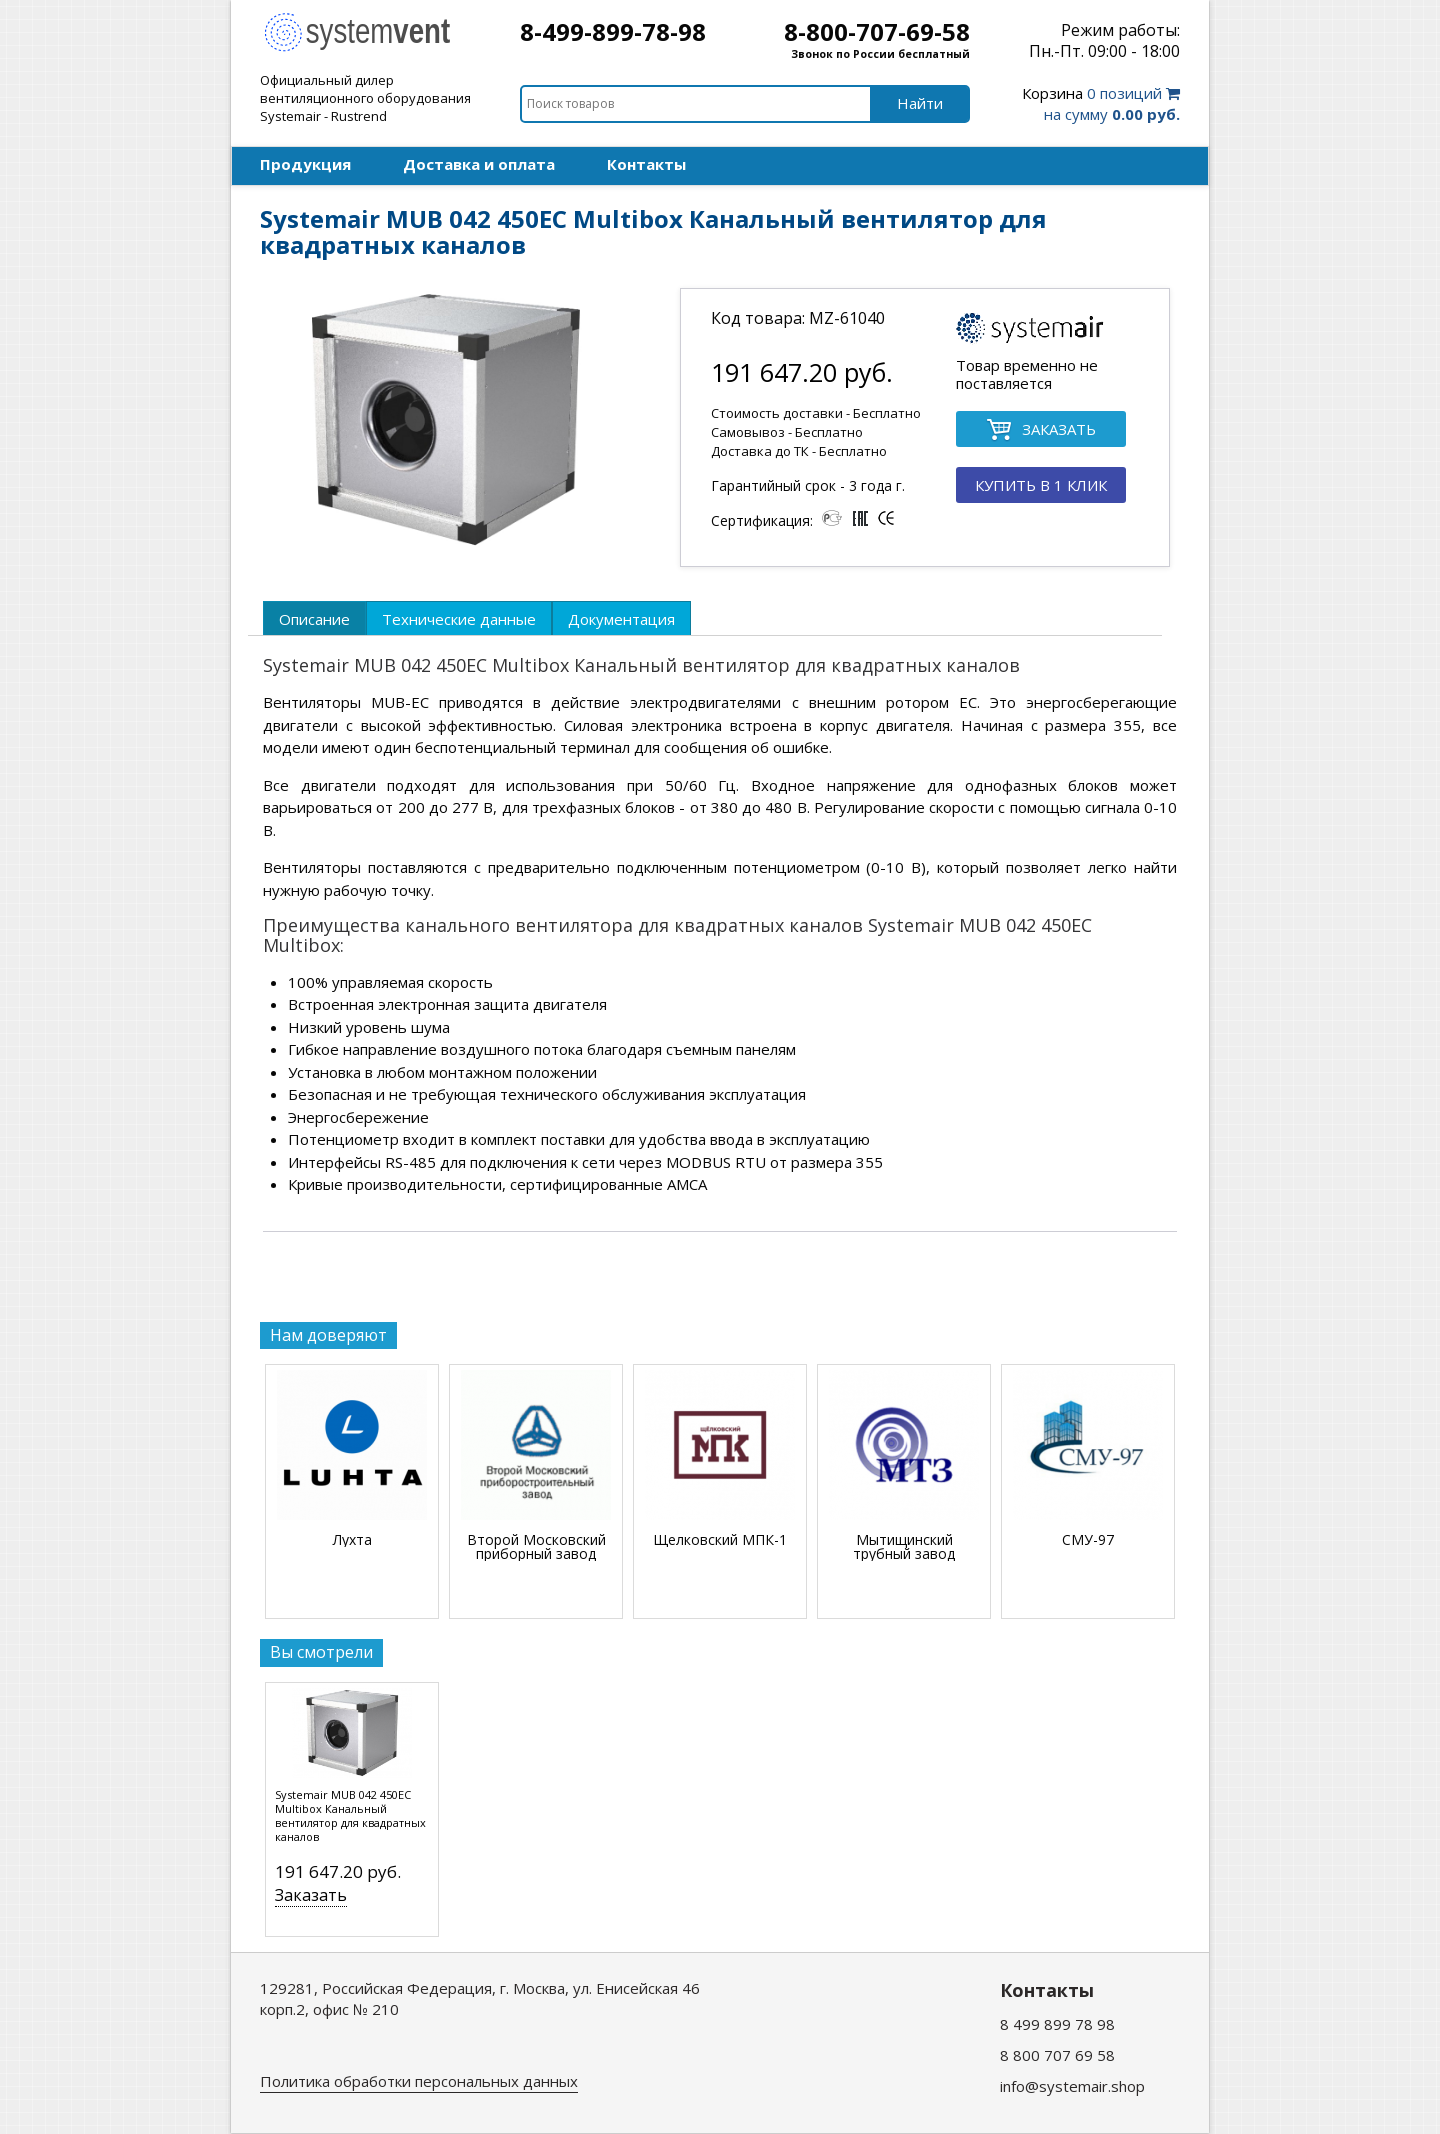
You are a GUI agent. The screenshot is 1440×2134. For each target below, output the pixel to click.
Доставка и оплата (479, 164)
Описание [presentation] (314, 619)
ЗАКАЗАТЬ (1041, 430)
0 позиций (1101, 103)
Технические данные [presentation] (459, 619)
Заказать (311, 1895)
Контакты (646, 164)
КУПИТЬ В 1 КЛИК (1041, 485)
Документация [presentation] (621, 619)
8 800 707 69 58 (1057, 2055)
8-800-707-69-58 (877, 31)
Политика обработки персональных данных (419, 2081)
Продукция (305, 164)
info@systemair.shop (1072, 2086)
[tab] (314, 618)
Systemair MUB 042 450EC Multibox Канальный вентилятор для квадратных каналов (350, 1816)
